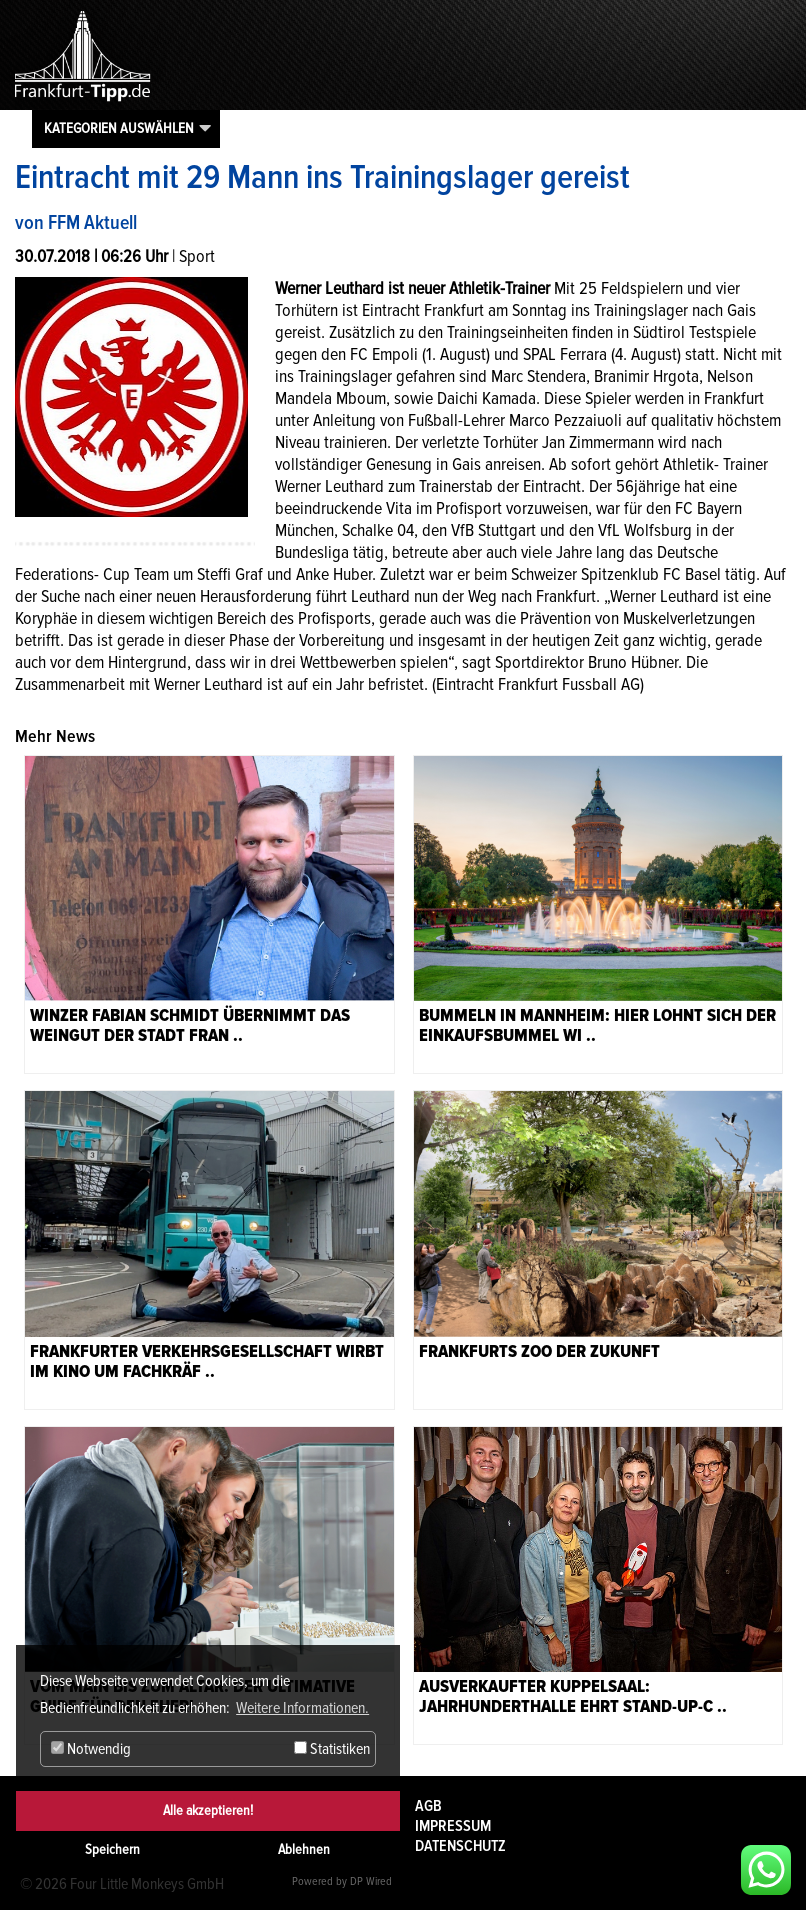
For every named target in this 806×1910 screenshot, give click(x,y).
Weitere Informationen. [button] (302, 1708)
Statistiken (332, 1749)
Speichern (112, 1849)
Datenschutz (460, 1846)
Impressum (453, 1826)
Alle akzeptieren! (208, 1810)
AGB (428, 1806)
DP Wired (371, 1881)
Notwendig (91, 1749)
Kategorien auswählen (119, 128)
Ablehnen (304, 1849)
